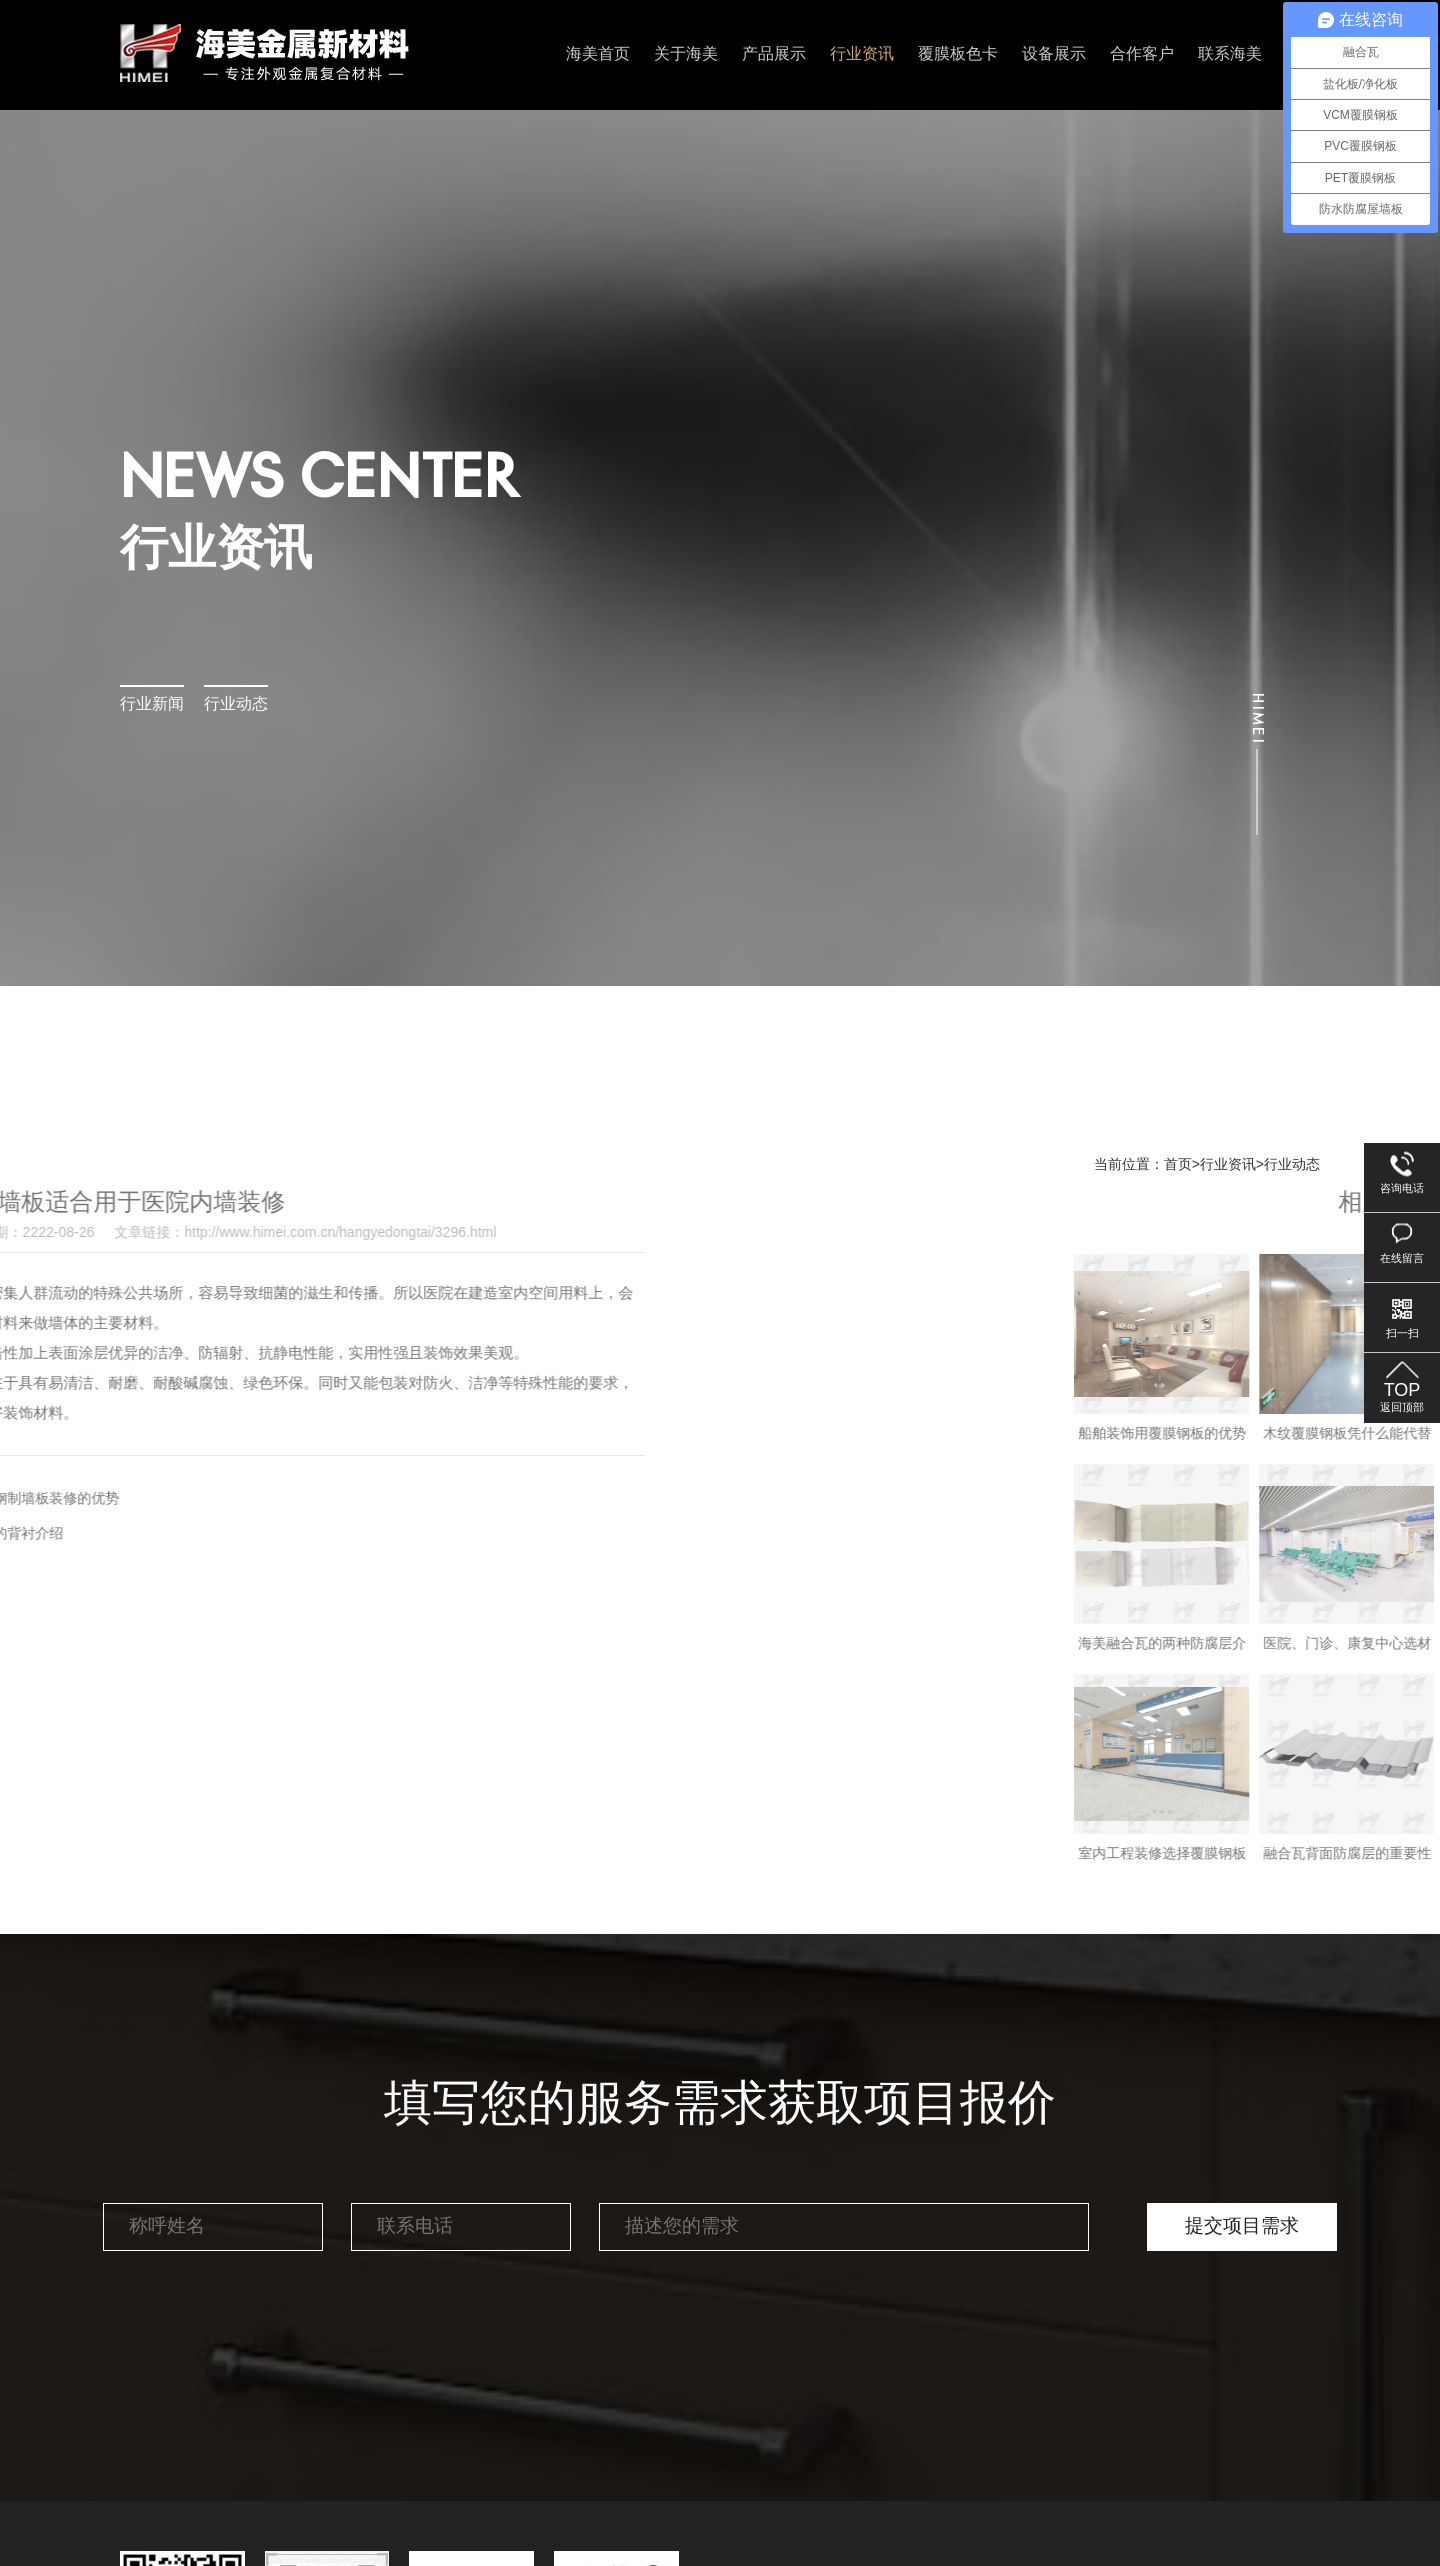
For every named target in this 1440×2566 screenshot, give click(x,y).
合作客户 (1142, 54)
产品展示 (774, 54)
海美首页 (598, 54)
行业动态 (236, 704)
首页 (1178, 1165)
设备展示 (1054, 54)
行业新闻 (152, 704)
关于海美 (686, 54)
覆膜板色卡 (958, 54)
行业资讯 (862, 54)
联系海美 (1230, 54)
